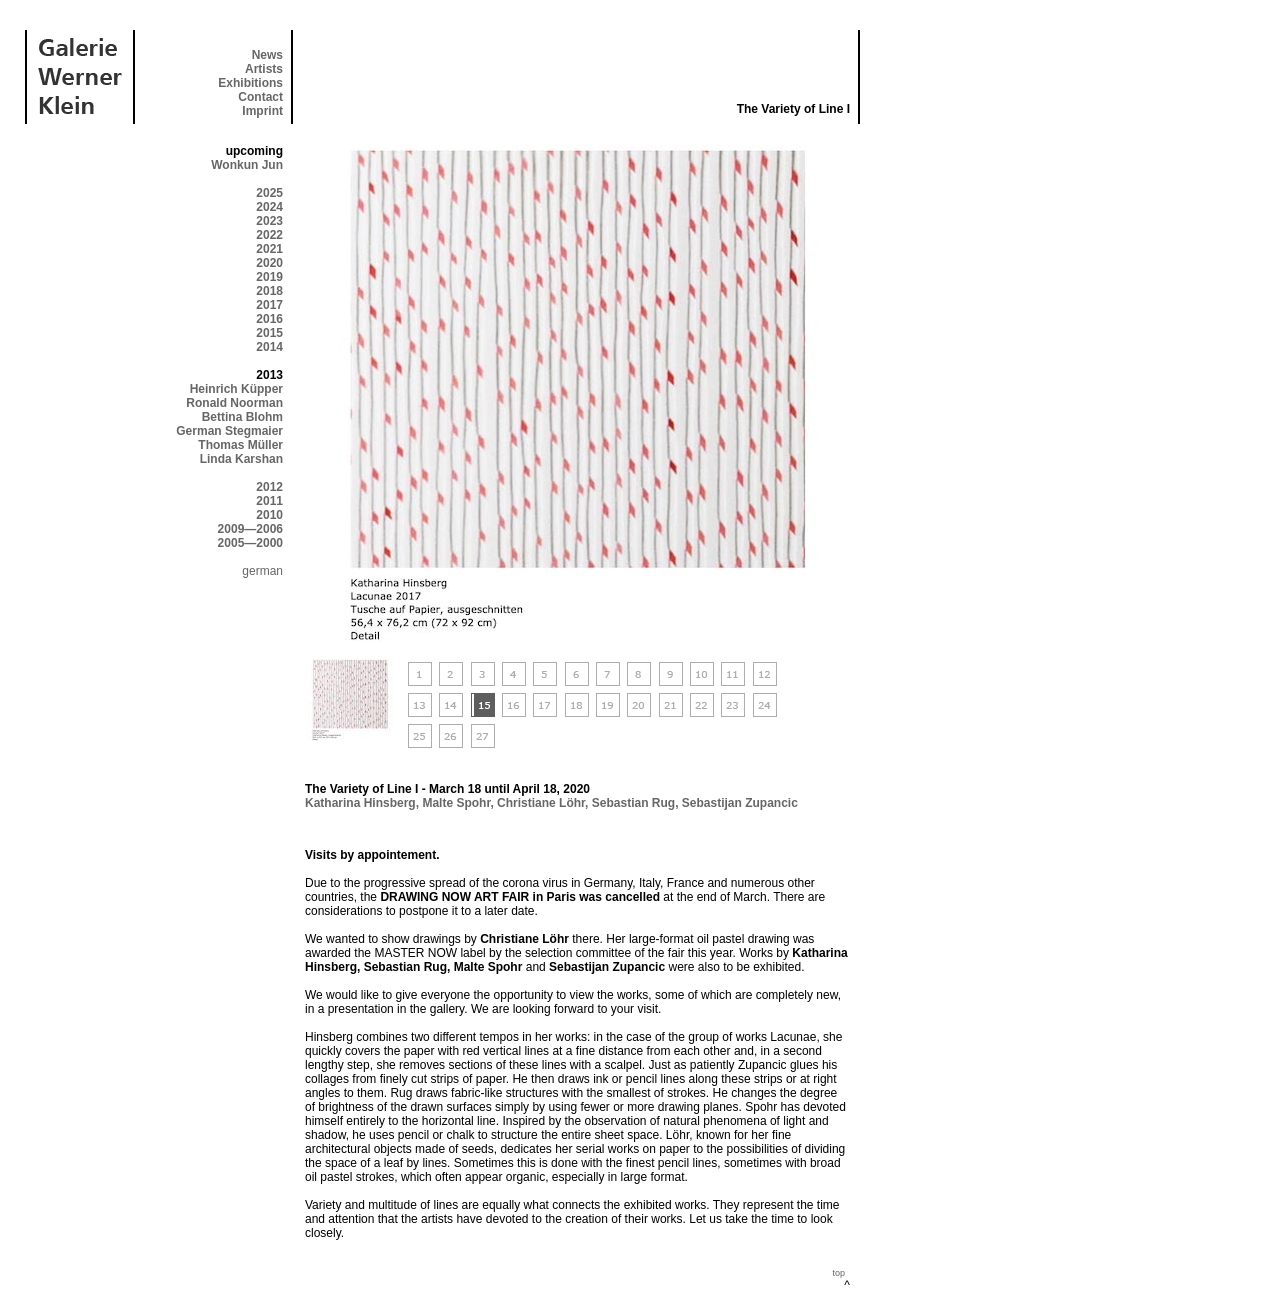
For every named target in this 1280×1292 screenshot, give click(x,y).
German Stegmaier (229, 431)
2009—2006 (250, 529)
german (262, 571)
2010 (269, 515)
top (838, 1273)
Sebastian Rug (633, 803)
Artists (264, 69)
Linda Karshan (241, 459)
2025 (269, 193)
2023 (269, 221)
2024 (269, 207)
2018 (269, 291)
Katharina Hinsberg (360, 803)
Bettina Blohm (242, 417)
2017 (269, 305)
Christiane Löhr (541, 803)
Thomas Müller (240, 445)
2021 (269, 249)
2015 (269, 333)
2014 (269, 347)
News (267, 55)
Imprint (262, 111)
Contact (260, 97)
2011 (269, 501)
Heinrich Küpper (236, 389)
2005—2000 (250, 543)
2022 (269, 235)
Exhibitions (250, 83)
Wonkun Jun (247, 165)
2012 (269, 487)
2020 (269, 263)
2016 (269, 319)
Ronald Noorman (234, 403)
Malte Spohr (456, 803)
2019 (269, 277)
